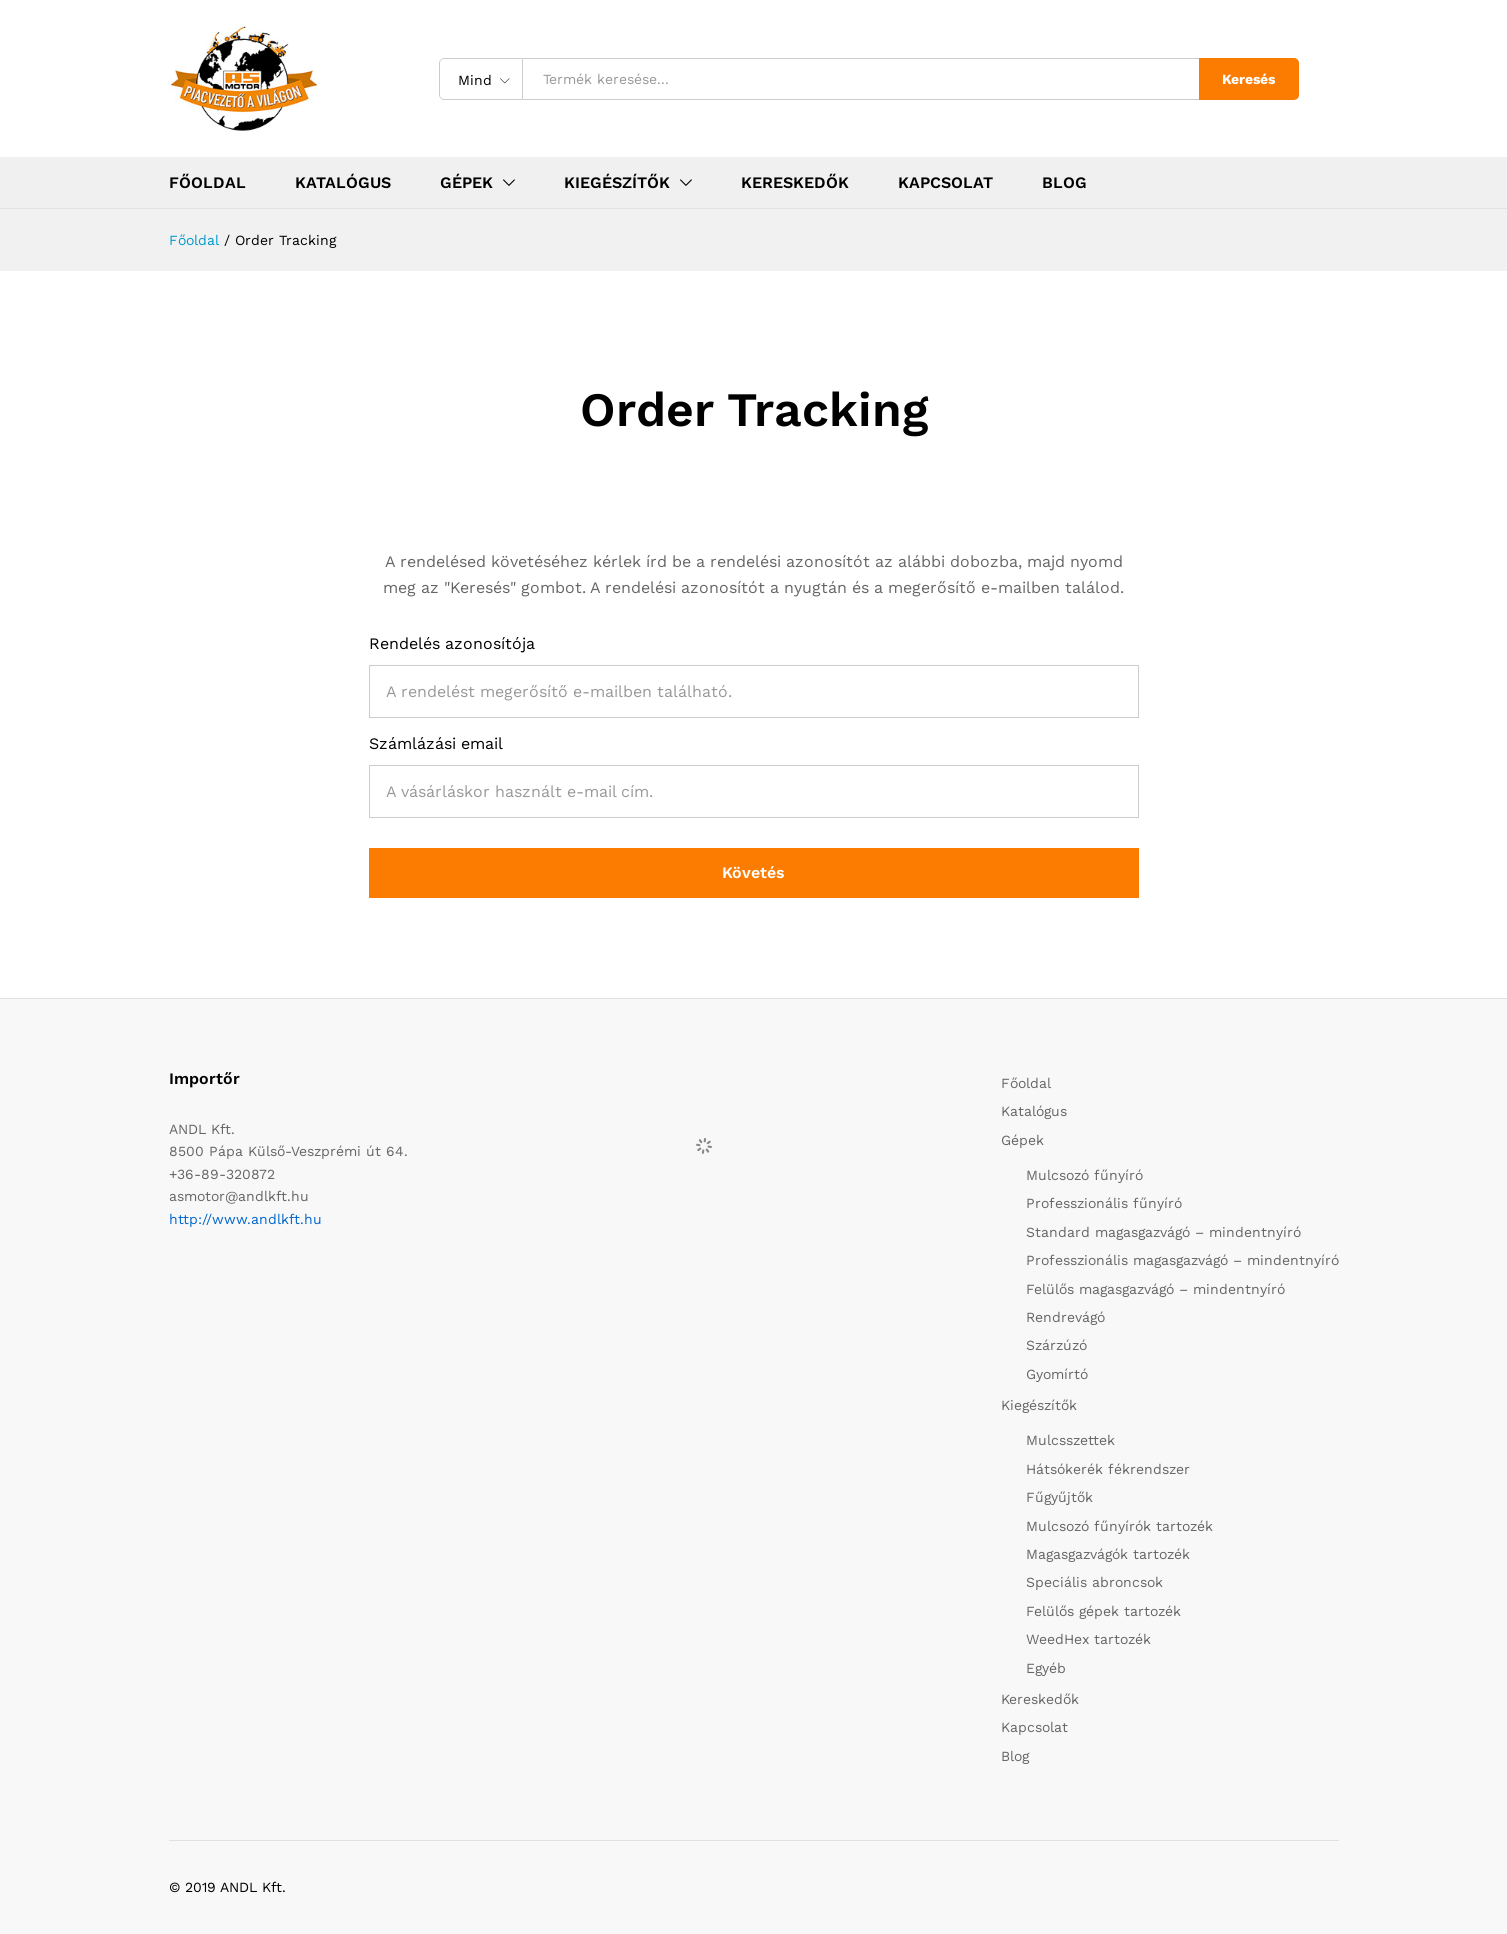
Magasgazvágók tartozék (1108, 1554)
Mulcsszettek (1070, 1440)
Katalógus (343, 183)
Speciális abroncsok (1094, 1582)
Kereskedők (795, 183)
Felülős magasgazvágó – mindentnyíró (1155, 1289)
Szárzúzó (1056, 1345)
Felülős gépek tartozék (1103, 1611)
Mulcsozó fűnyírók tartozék (1119, 1526)
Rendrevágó (1065, 1317)
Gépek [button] (466, 183)
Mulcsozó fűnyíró (1084, 1175)
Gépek (1022, 1140)
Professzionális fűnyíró (1104, 1203)
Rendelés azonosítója (452, 643)
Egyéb (1046, 1668)
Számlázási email (436, 743)
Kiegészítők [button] (617, 183)
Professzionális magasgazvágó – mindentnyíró (1182, 1260)
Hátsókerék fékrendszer (1108, 1469)
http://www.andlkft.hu (245, 1219)
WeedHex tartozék (1088, 1639)
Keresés (1248, 79)
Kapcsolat (945, 183)
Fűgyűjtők (1059, 1497)
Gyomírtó (1057, 1374)
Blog (1064, 183)
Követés (753, 872)
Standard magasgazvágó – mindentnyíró (1163, 1232)
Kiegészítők (1039, 1405)
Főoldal (207, 183)
